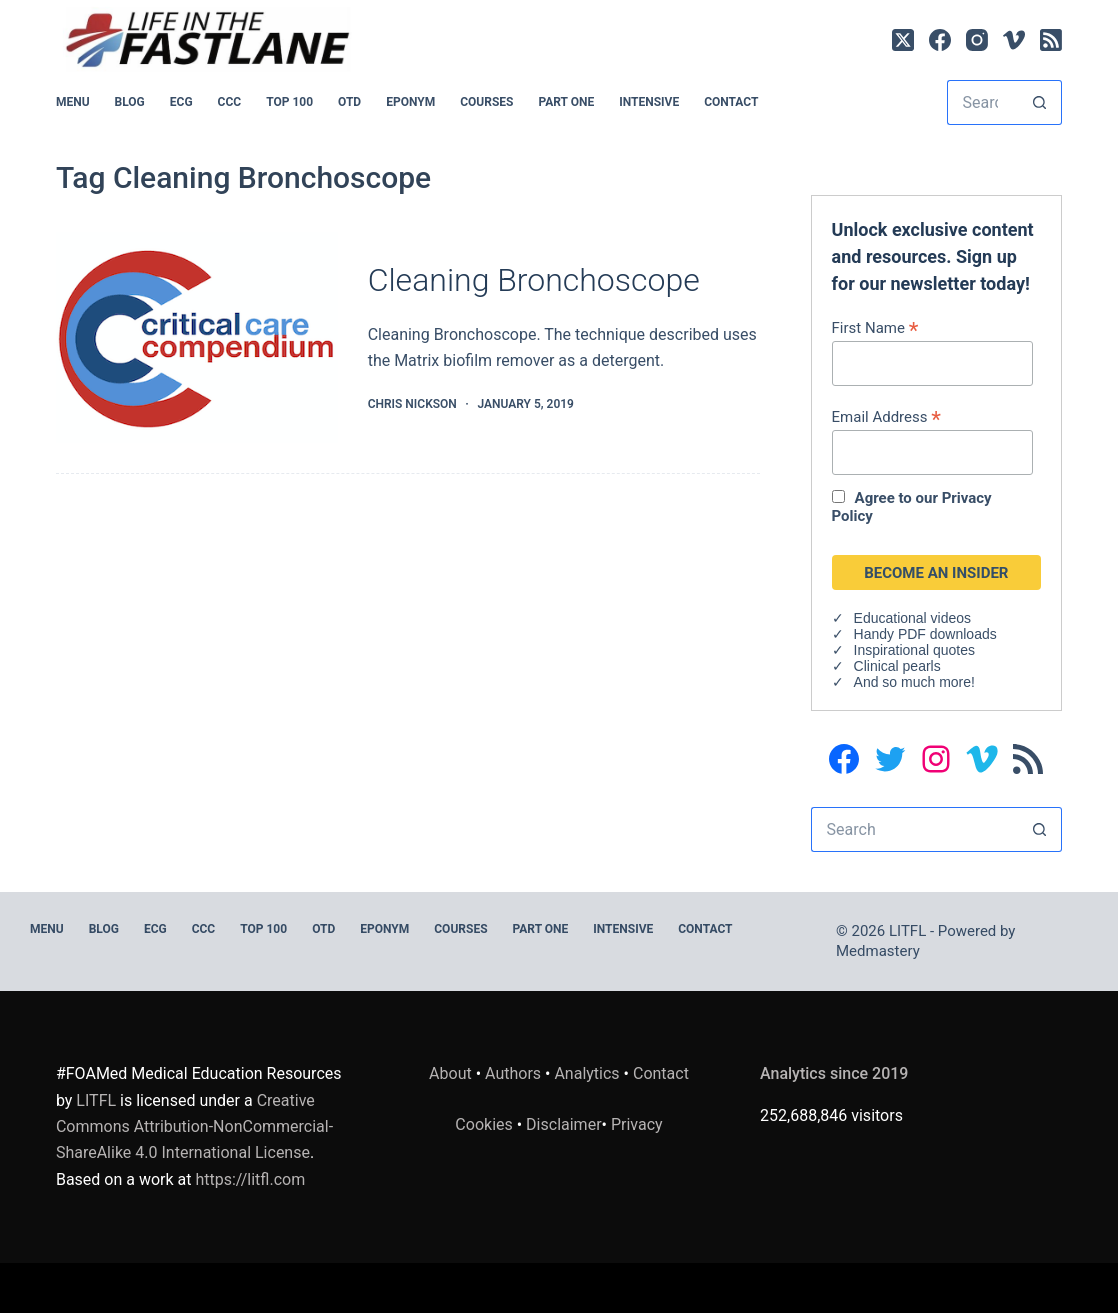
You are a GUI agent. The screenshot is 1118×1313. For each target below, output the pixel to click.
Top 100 (289, 102)
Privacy (637, 1124)
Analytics (586, 1073)
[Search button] (1039, 102)
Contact (731, 102)
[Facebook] (940, 40)
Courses (486, 102)
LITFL (96, 1100)
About (450, 1073)
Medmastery (878, 951)
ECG (181, 102)
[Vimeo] (1014, 40)
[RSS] (1051, 40)
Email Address (886, 416)
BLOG (130, 102)
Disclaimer (563, 1124)
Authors (513, 1073)
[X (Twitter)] (903, 40)
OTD (349, 102)
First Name (875, 327)
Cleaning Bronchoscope (534, 280)
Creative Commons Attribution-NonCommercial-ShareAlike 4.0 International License (194, 1127)
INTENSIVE (649, 102)
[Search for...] (982, 102)
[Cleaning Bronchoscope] (197, 337)
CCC (230, 102)
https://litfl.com (250, 1179)
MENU (73, 102)
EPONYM (410, 102)
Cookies (485, 1124)
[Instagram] (977, 40)
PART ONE (566, 102)
